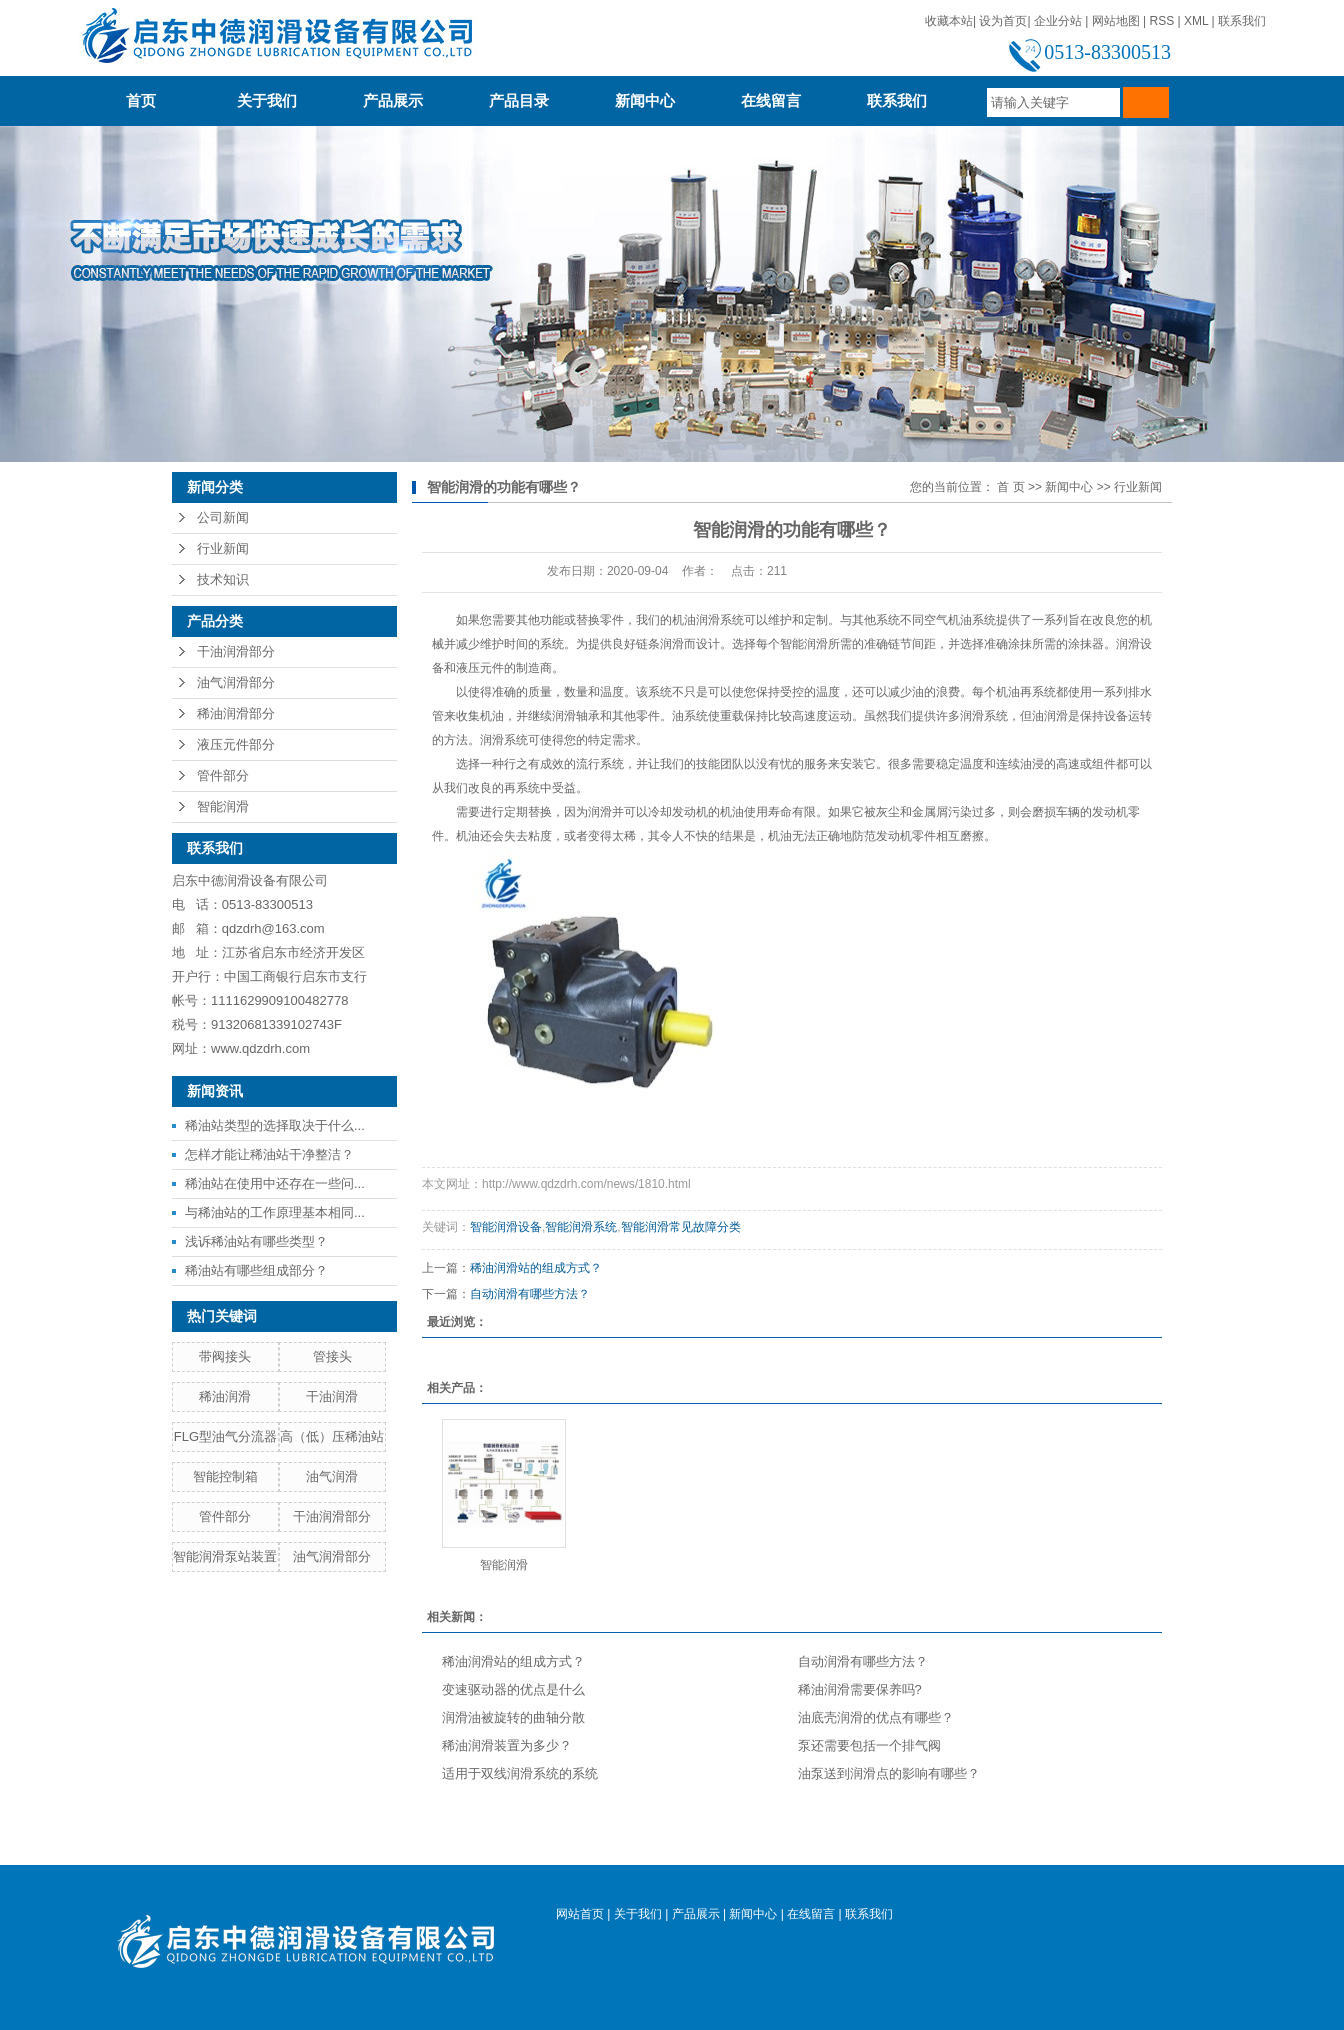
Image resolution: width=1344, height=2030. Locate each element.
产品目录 (519, 100)
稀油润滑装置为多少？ (507, 1745)
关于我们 (267, 100)
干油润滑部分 (236, 651)
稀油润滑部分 (236, 713)
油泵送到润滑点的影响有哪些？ (889, 1773)
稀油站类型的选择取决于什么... (275, 1125)
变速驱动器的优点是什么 (513, 1689)
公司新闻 (223, 517)
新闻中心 (645, 100)
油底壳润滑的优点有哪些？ (876, 1717)
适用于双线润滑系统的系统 (520, 1773)
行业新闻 (223, 548)
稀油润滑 (225, 1396)
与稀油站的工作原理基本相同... (275, 1212)
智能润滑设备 (506, 1227)
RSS (1161, 21)
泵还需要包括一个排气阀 (869, 1745)
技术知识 (223, 579)
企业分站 (1058, 21)
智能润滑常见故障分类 (681, 1227)
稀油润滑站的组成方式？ (536, 1268)
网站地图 (1116, 21)
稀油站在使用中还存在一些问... (275, 1183)
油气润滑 (332, 1476)
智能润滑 (223, 806)
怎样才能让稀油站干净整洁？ (269, 1154)
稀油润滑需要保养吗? (860, 1689)
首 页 (1010, 487)
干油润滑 (332, 1396)
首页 (141, 100)
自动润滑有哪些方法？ (530, 1294)
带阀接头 (225, 1356)
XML (1196, 21)
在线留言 (771, 100)
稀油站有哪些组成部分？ (256, 1270)
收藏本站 (949, 21)
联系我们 (1242, 21)
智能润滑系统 (581, 1227)
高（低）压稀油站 (332, 1436)
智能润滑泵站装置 (225, 1556)
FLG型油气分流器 (225, 1436)
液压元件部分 (236, 744)
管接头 (332, 1356)
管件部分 (223, 775)
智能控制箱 (225, 1476)
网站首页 (580, 1914)
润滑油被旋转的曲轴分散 (513, 1717)
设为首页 (1003, 21)
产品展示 (400, 100)
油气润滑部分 (236, 682)
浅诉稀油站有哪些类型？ (256, 1241)
